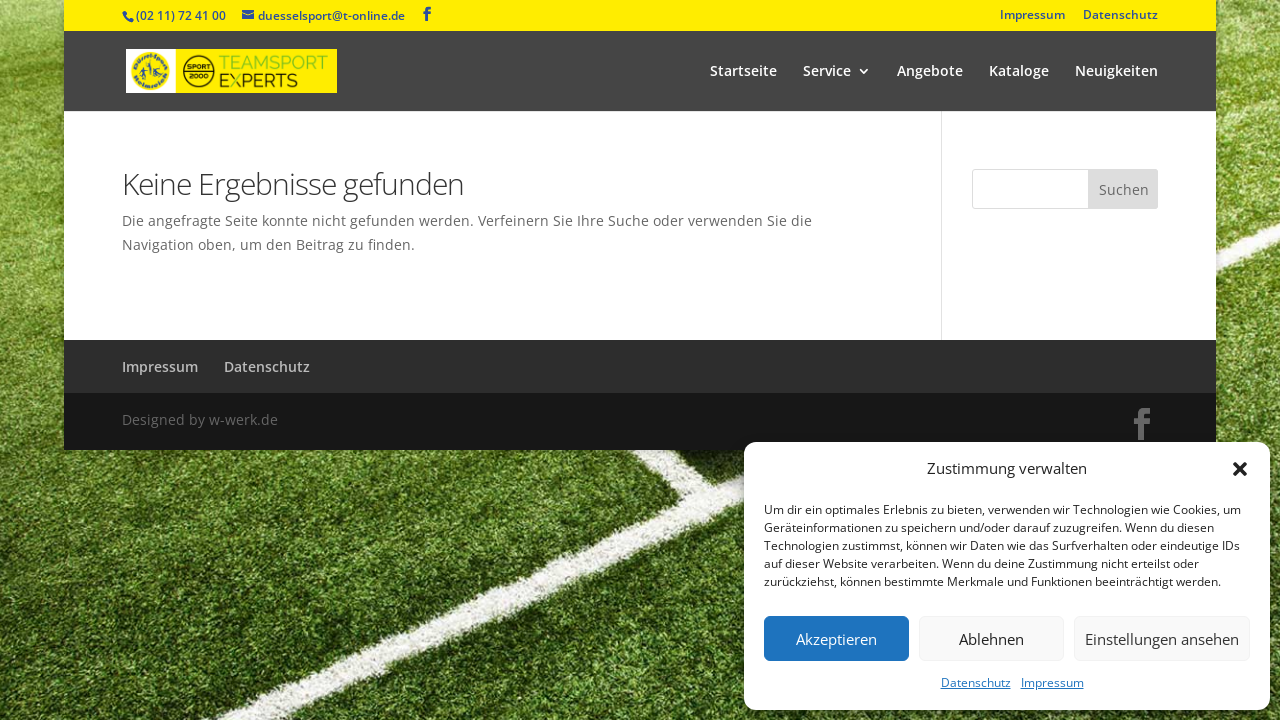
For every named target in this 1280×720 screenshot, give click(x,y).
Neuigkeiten (1116, 72)
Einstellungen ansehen (1162, 639)
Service (827, 72)
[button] (1240, 469)
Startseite (743, 72)
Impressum (1052, 682)
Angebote (930, 72)
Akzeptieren (836, 639)
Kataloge (1019, 72)
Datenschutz (976, 682)
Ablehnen (991, 639)
